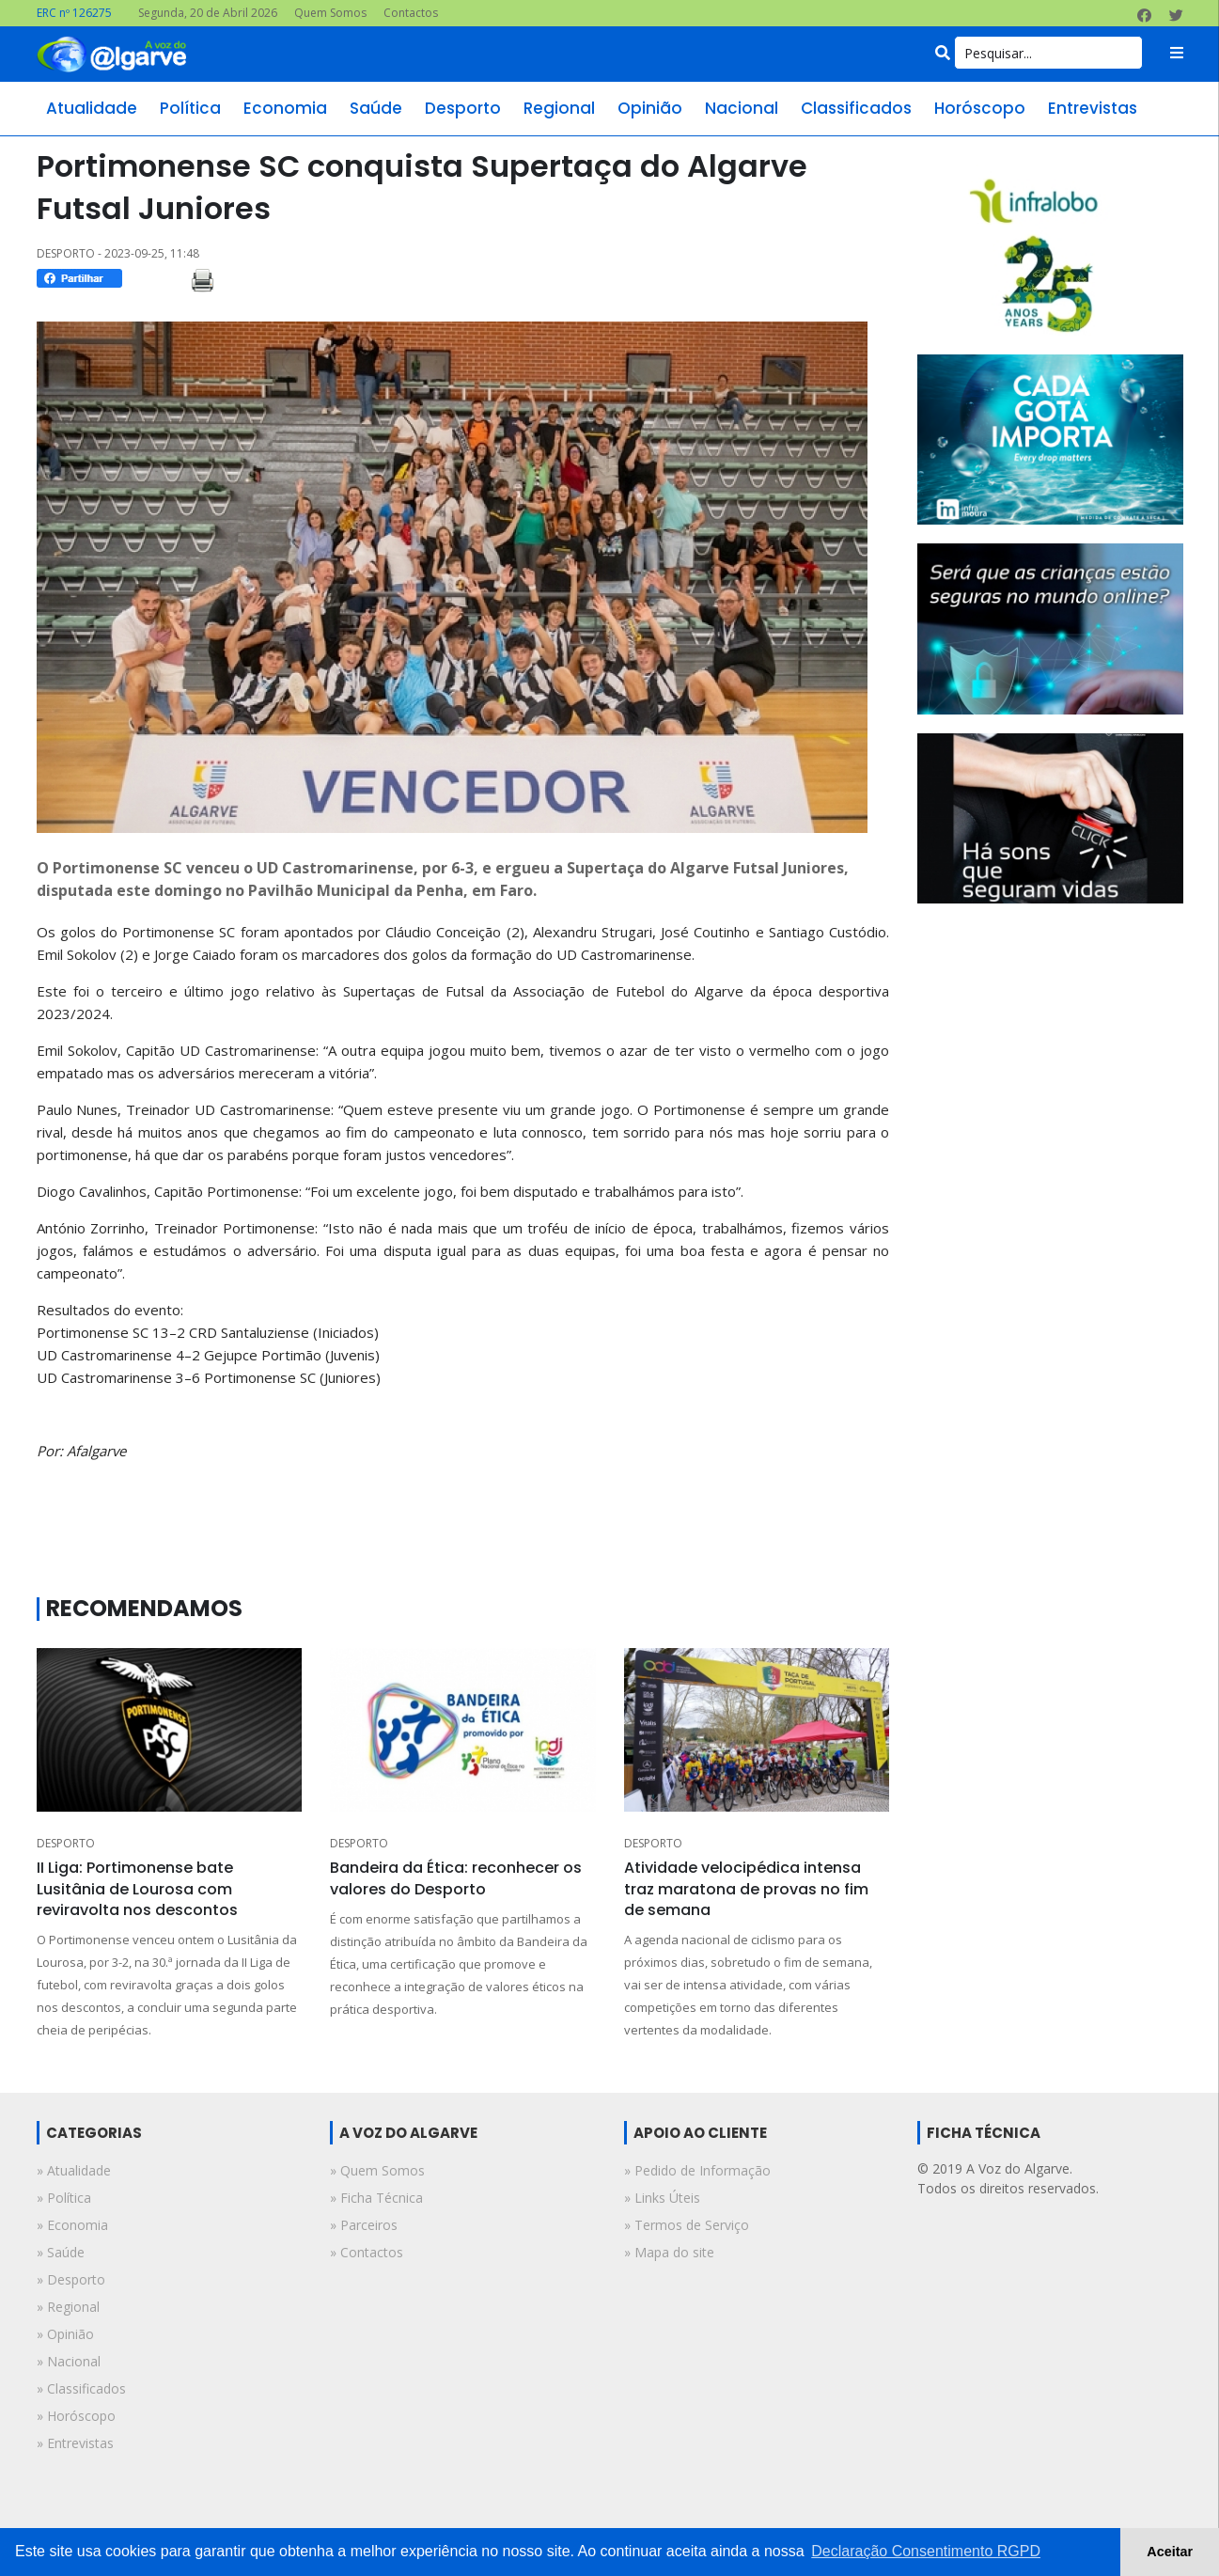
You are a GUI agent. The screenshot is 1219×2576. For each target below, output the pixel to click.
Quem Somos (330, 13)
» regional (68, 2307)
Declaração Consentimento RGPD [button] (925, 2551)
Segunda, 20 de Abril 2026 (207, 13)
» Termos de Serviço (686, 2225)
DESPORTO (66, 1843)
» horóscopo (76, 2416)
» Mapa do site (669, 2252)
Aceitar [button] (1170, 2551)
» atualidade (74, 2170)
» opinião (65, 2334)
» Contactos (366, 2252)
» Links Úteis (662, 2198)
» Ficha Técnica (376, 2198)
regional (559, 108)
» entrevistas (75, 2443)
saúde (376, 108)
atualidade (91, 108)
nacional (741, 108)
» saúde (61, 2252)
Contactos (410, 13)
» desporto (71, 2279)
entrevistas (1092, 108)
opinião (649, 108)
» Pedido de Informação (697, 2170)
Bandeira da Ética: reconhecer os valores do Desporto (456, 1878)
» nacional (69, 2361)
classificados (856, 108)
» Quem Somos (377, 2170)
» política (64, 2198)
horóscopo (979, 108)
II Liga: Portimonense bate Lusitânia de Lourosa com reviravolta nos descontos (137, 1889)
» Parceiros (364, 2225)
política (190, 108)
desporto (463, 108)
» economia (72, 2225)
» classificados (81, 2388)
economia (285, 108)
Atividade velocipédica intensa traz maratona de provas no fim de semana (746, 1889)
